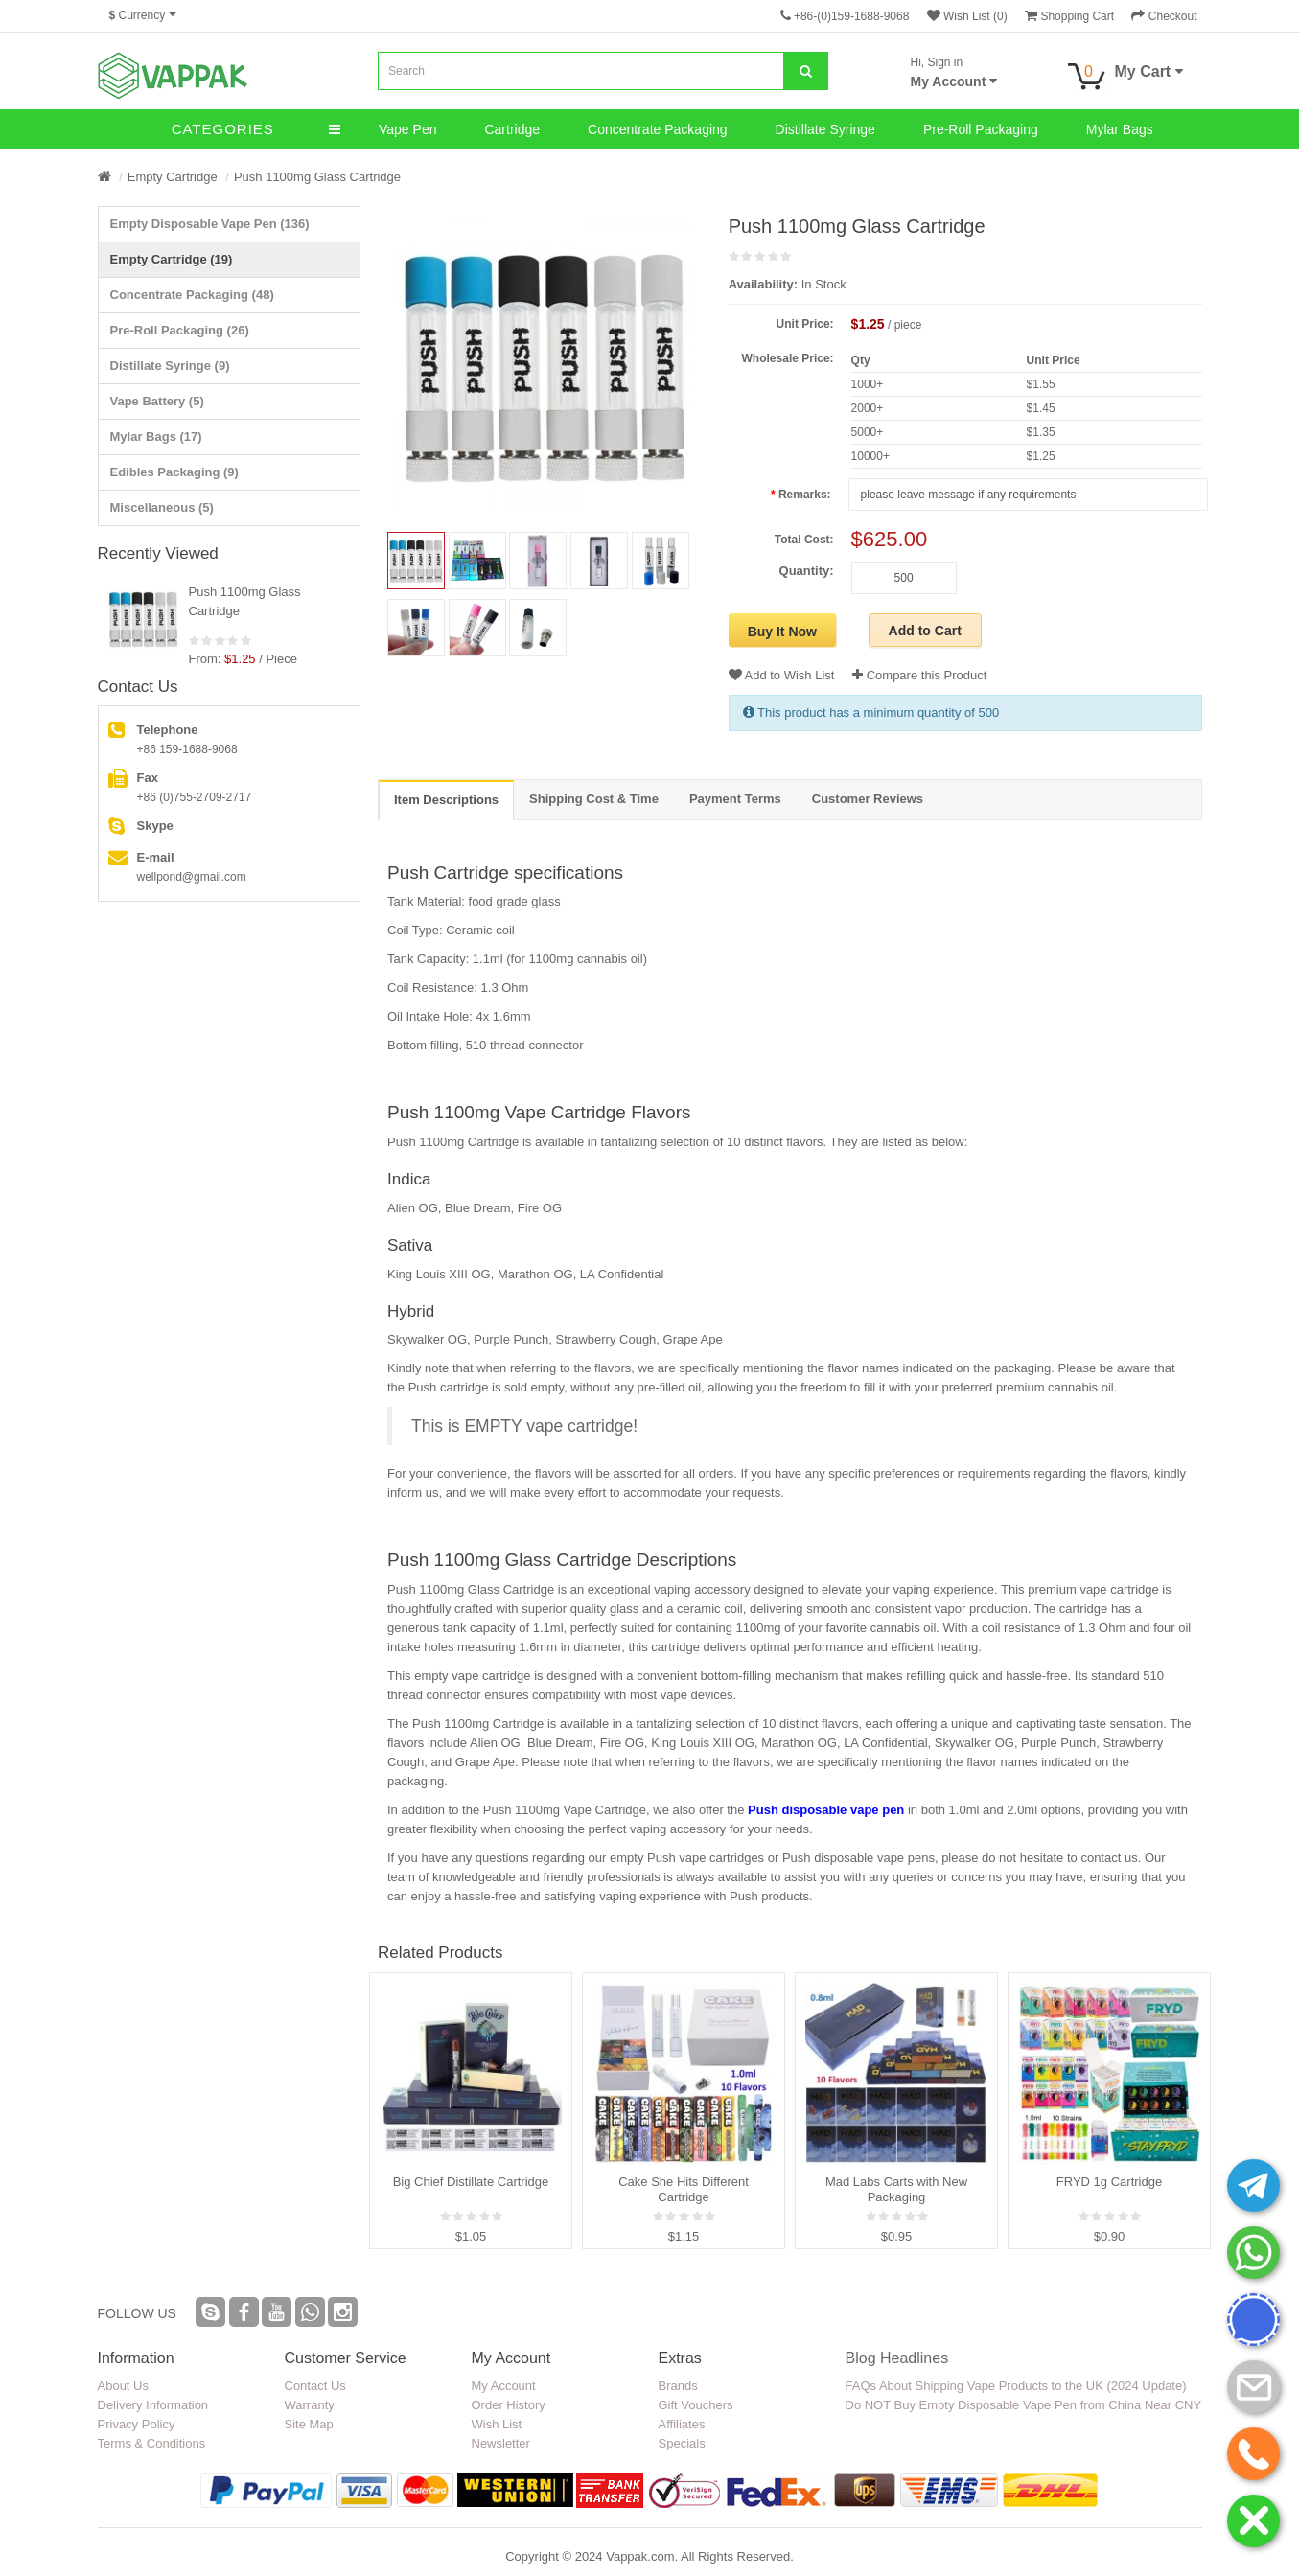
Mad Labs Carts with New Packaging (896, 2189)
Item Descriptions (446, 800)
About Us (123, 2386)
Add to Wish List (782, 675)
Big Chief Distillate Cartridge (471, 2181)
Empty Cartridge (173, 177)
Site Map (309, 2424)
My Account (504, 2386)
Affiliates (682, 2424)
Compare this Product (919, 675)
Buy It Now (782, 631)
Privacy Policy (136, 2424)
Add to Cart (925, 630)
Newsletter (501, 2443)
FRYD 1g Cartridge (1109, 2181)
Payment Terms (735, 799)
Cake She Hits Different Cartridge (683, 2189)
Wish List (497, 2424)
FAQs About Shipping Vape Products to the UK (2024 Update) (1016, 2386)
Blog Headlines (897, 2358)
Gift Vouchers (696, 2405)
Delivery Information (153, 2405)
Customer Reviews (867, 799)
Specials (682, 2443)
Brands (678, 2386)
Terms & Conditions (152, 2443)
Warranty (310, 2405)
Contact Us (315, 2386)
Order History (508, 2405)
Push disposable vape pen (826, 1810)
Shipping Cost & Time (594, 799)
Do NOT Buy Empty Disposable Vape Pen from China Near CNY (1024, 2405)
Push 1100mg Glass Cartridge (317, 177)
